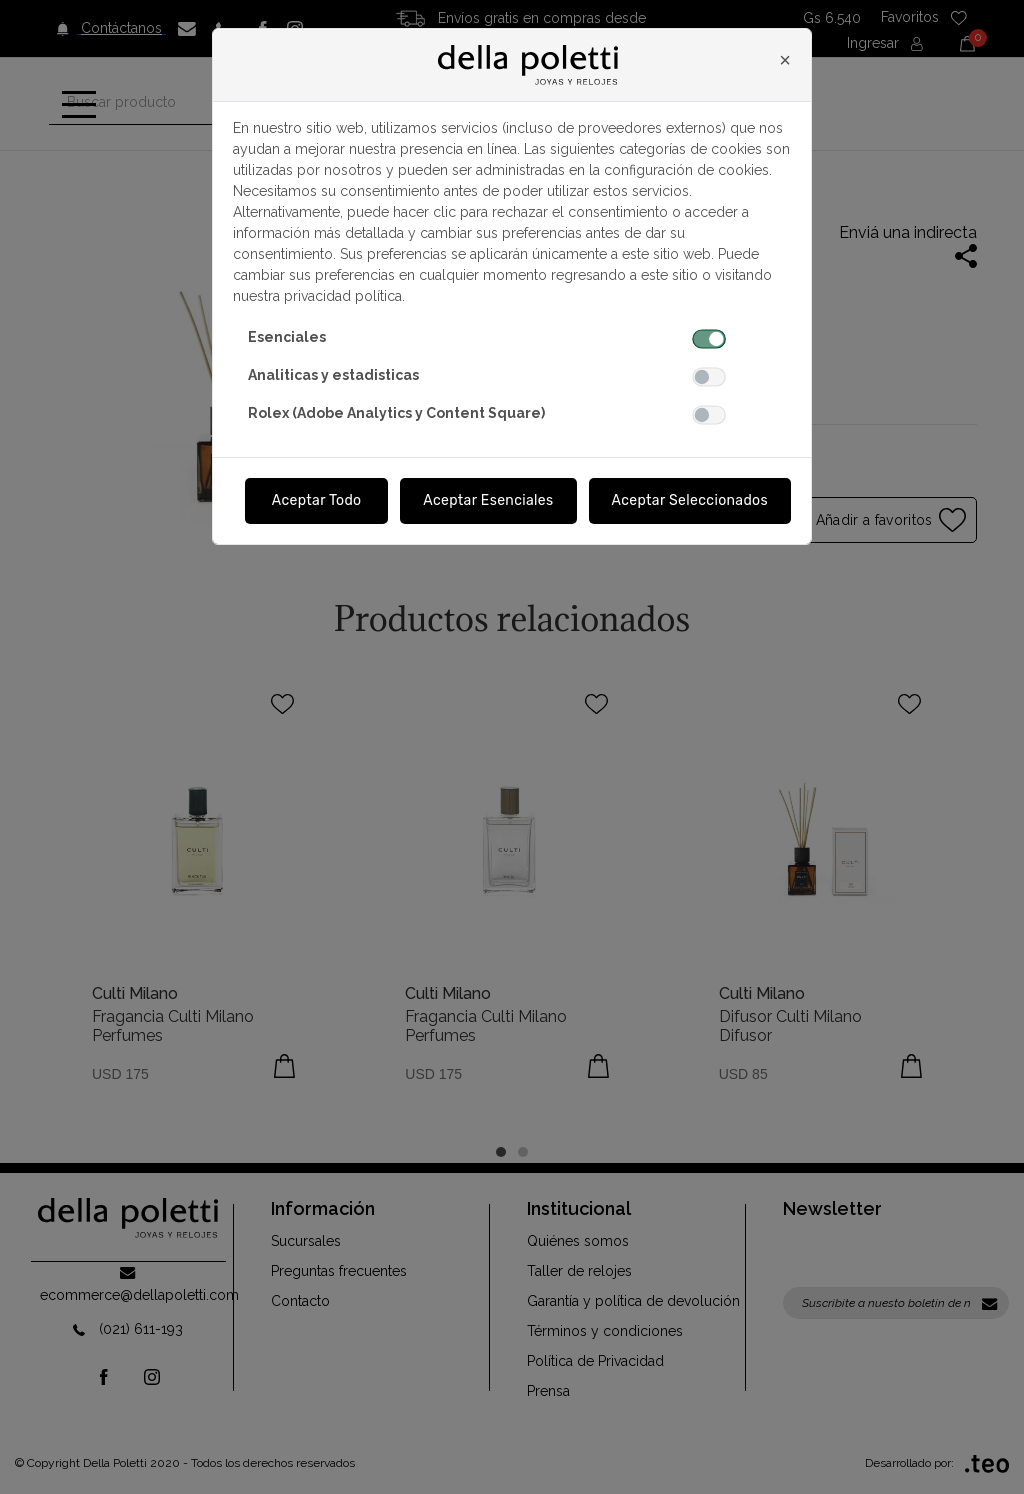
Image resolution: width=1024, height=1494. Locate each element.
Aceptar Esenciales (488, 500)
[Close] (785, 60)
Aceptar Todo (317, 500)
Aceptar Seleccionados (690, 500)
